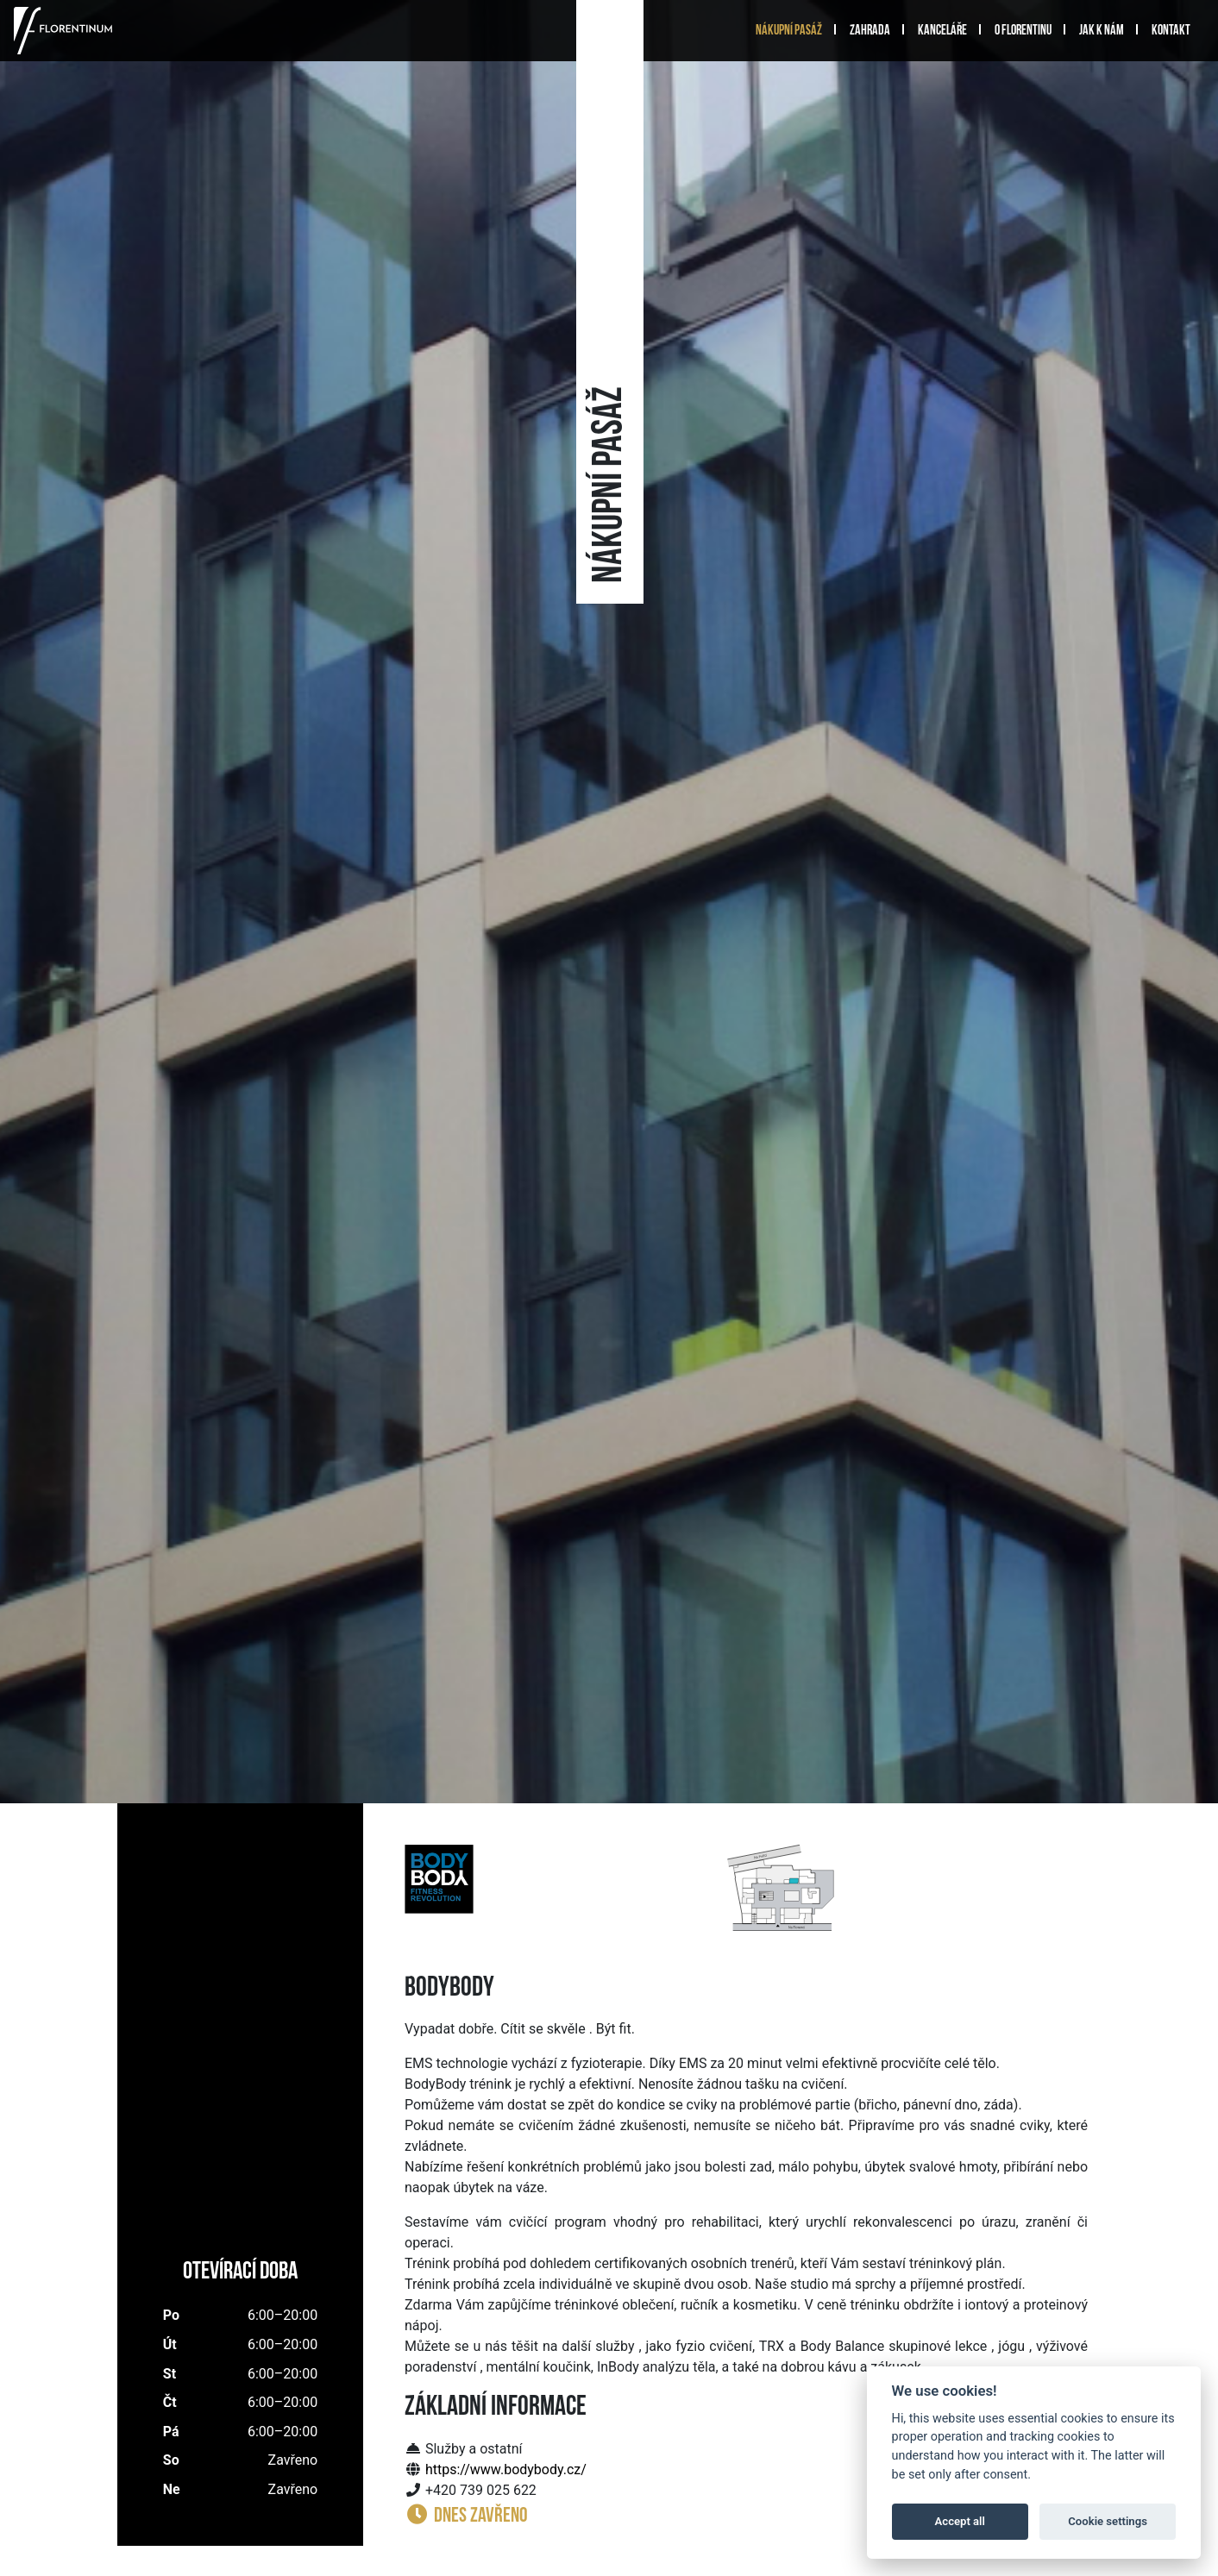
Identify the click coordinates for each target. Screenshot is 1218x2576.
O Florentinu (1023, 31)
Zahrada (870, 31)
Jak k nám (1101, 31)
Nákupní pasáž (789, 31)
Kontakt (1171, 31)
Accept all (960, 2521)
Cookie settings (1107, 2521)
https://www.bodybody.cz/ (506, 2469)
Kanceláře (942, 31)
